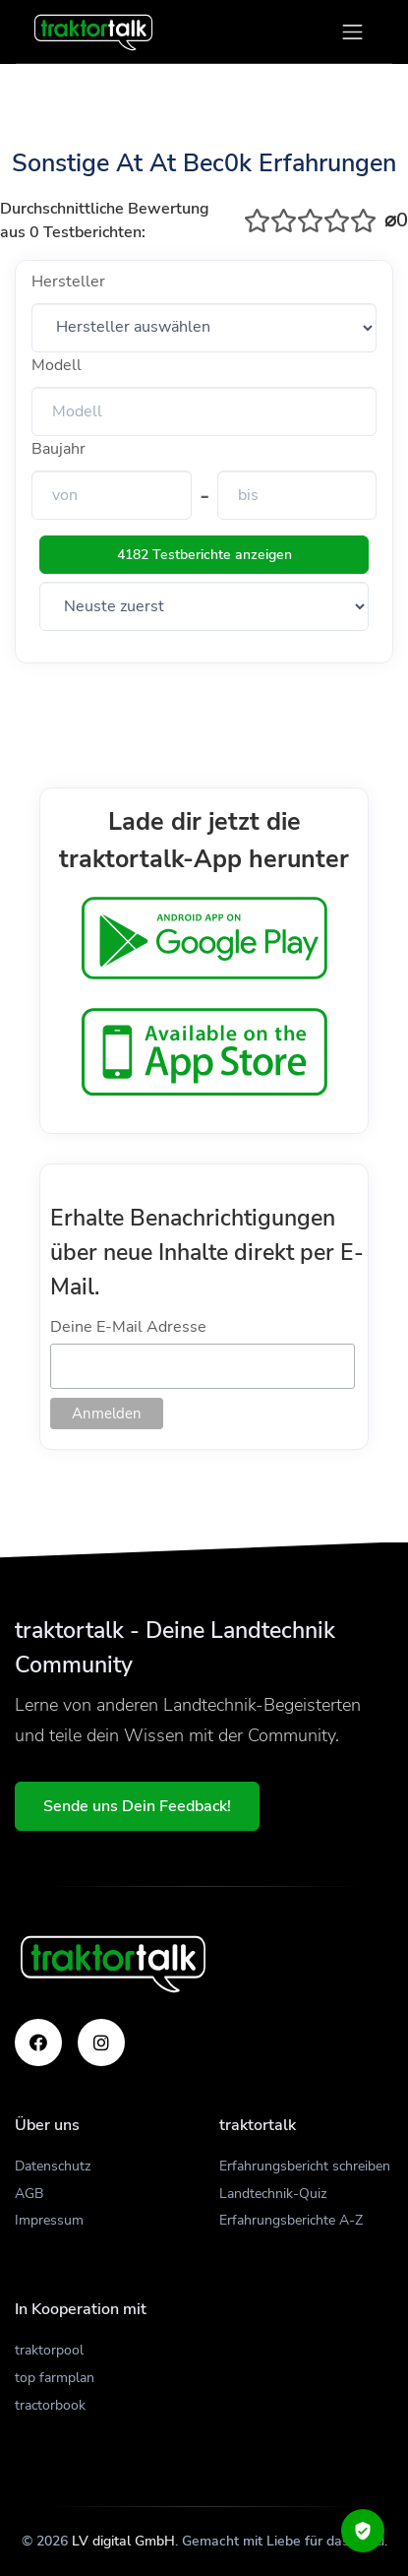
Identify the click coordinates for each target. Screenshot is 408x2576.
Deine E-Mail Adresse (128, 1327)
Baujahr (58, 449)
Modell (56, 365)
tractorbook (50, 2405)
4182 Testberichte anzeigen (204, 554)
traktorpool (49, 2350)
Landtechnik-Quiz (272, 2193)
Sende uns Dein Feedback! (137, 1806)
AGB (29, 2193)
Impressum (49, 2220)
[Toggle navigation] (352, 32)
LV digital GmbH (123, 2541)
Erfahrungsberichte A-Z (291, 2220)
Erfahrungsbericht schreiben (304, 2166)
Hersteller (68, 281)
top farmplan (54, 2377)
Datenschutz (52, 2166)
